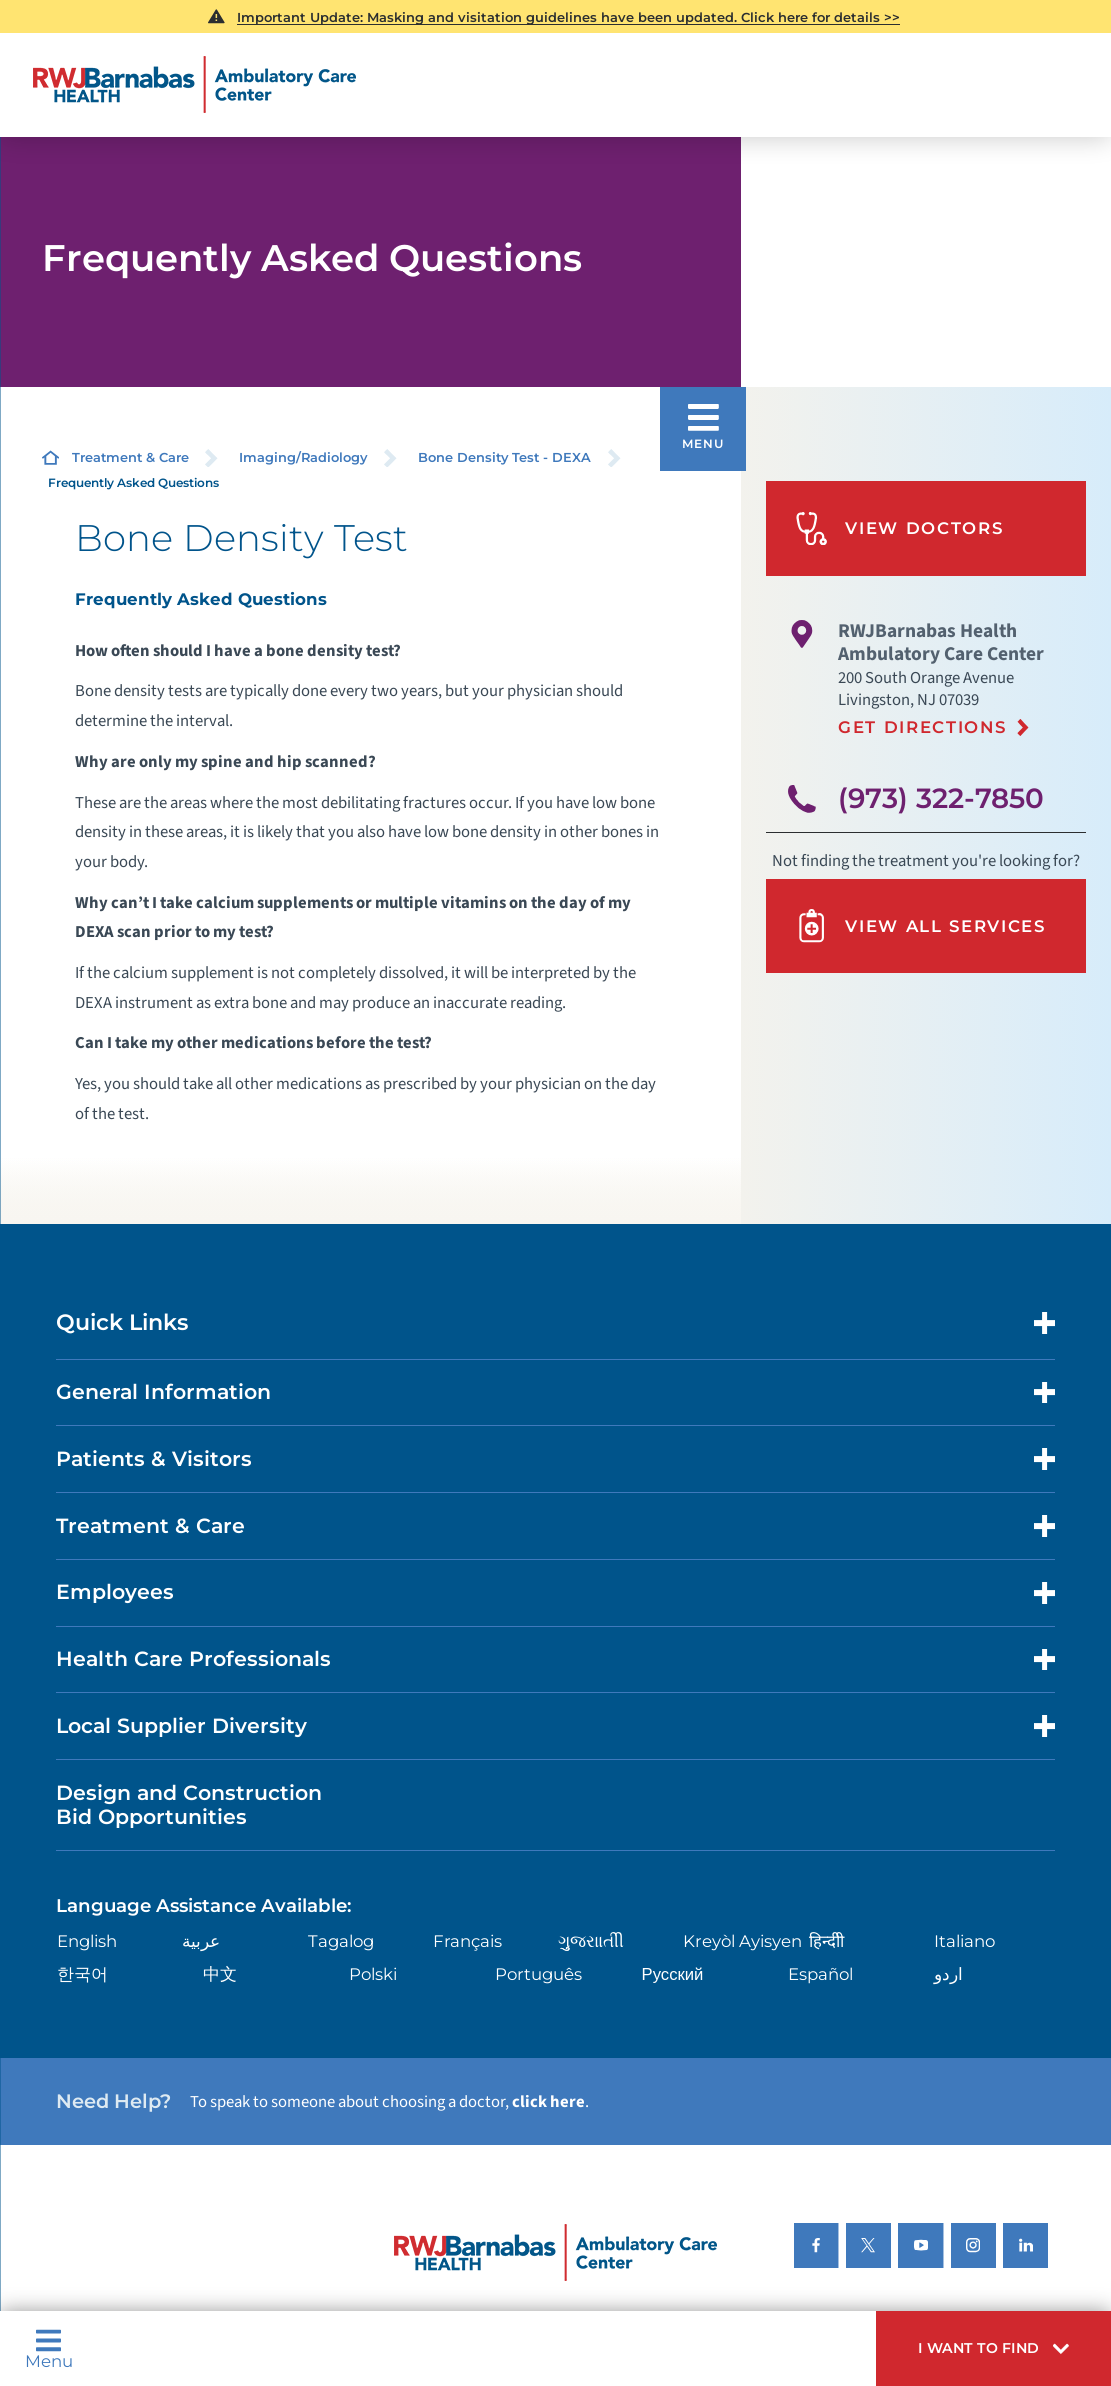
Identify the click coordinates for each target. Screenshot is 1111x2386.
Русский (673, 1974)
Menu (49, 2349)
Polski (373, 1974)
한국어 (82, 1974)
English (87, 1941)
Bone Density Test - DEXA (504, 457)
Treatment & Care (130, 457)
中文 (220, 1974)
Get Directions (922, 727)
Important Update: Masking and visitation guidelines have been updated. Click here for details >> (568, 17)
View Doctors (899, 528)
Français (467, 1941)
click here (548, 2102)
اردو (948, 1974)
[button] (993, 2348)
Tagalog (341, 1941)
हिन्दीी (826, 1941)
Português (538, 1974)
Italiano (964, 1941)
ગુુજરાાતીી (591, 1941)
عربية (201, 1941)
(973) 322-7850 (941, 798)
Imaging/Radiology (303, 457)
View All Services (920, 925)
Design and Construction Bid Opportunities (189, 1805)
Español (820, 1974)
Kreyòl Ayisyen (742, 1941)
